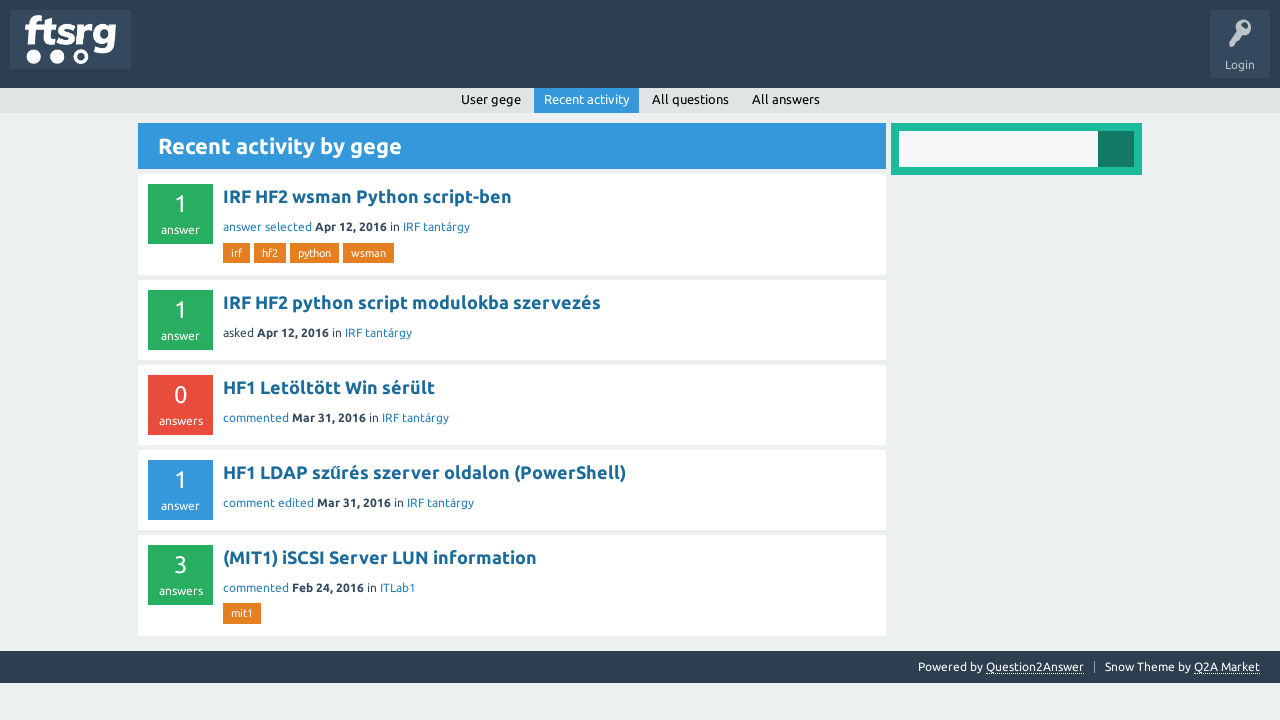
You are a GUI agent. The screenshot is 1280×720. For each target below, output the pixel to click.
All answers (786, 99)
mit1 (242, 613)
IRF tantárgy (436, 226)
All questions (690, 99)
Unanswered (257, 54)
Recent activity (586, 99)
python (314, 253)
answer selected (267, 226)
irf (236, 253)
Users (396, 54)
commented (256, 417)
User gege (491, 99)
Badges (458, 54)
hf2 (270, 253)
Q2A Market (1227, 666)
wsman (368, 253)
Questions (173, 54)
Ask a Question (591, 54)
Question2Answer (1035, 666)
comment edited (268, 502)
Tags (334, 54)
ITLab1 (398, 587)
